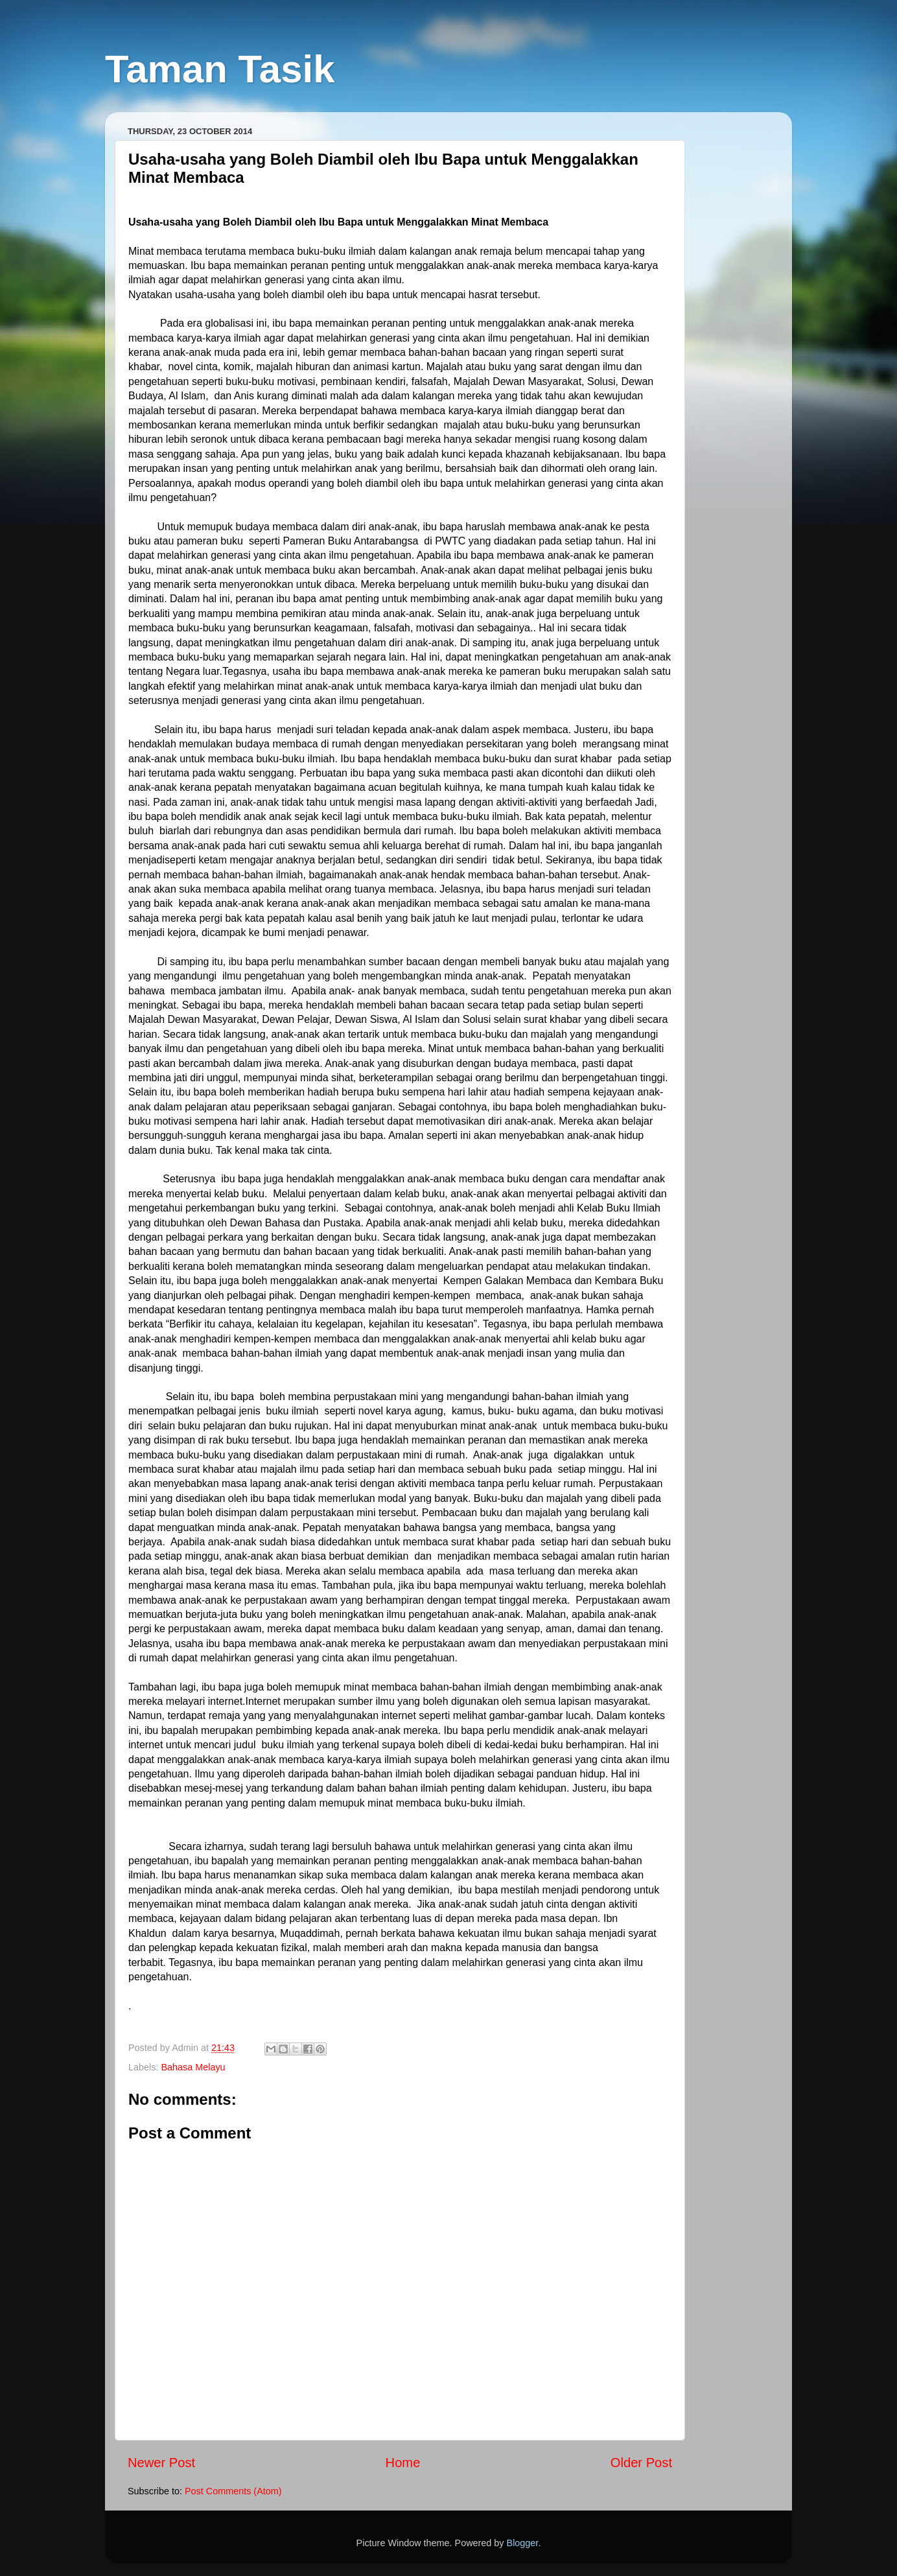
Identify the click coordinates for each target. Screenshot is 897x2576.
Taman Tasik (220, 69)
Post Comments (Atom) (233, 2491)
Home (403, 2462)
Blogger (523, 2543)
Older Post (641, 2462)
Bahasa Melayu (193, 2067)
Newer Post (161, 2462)
